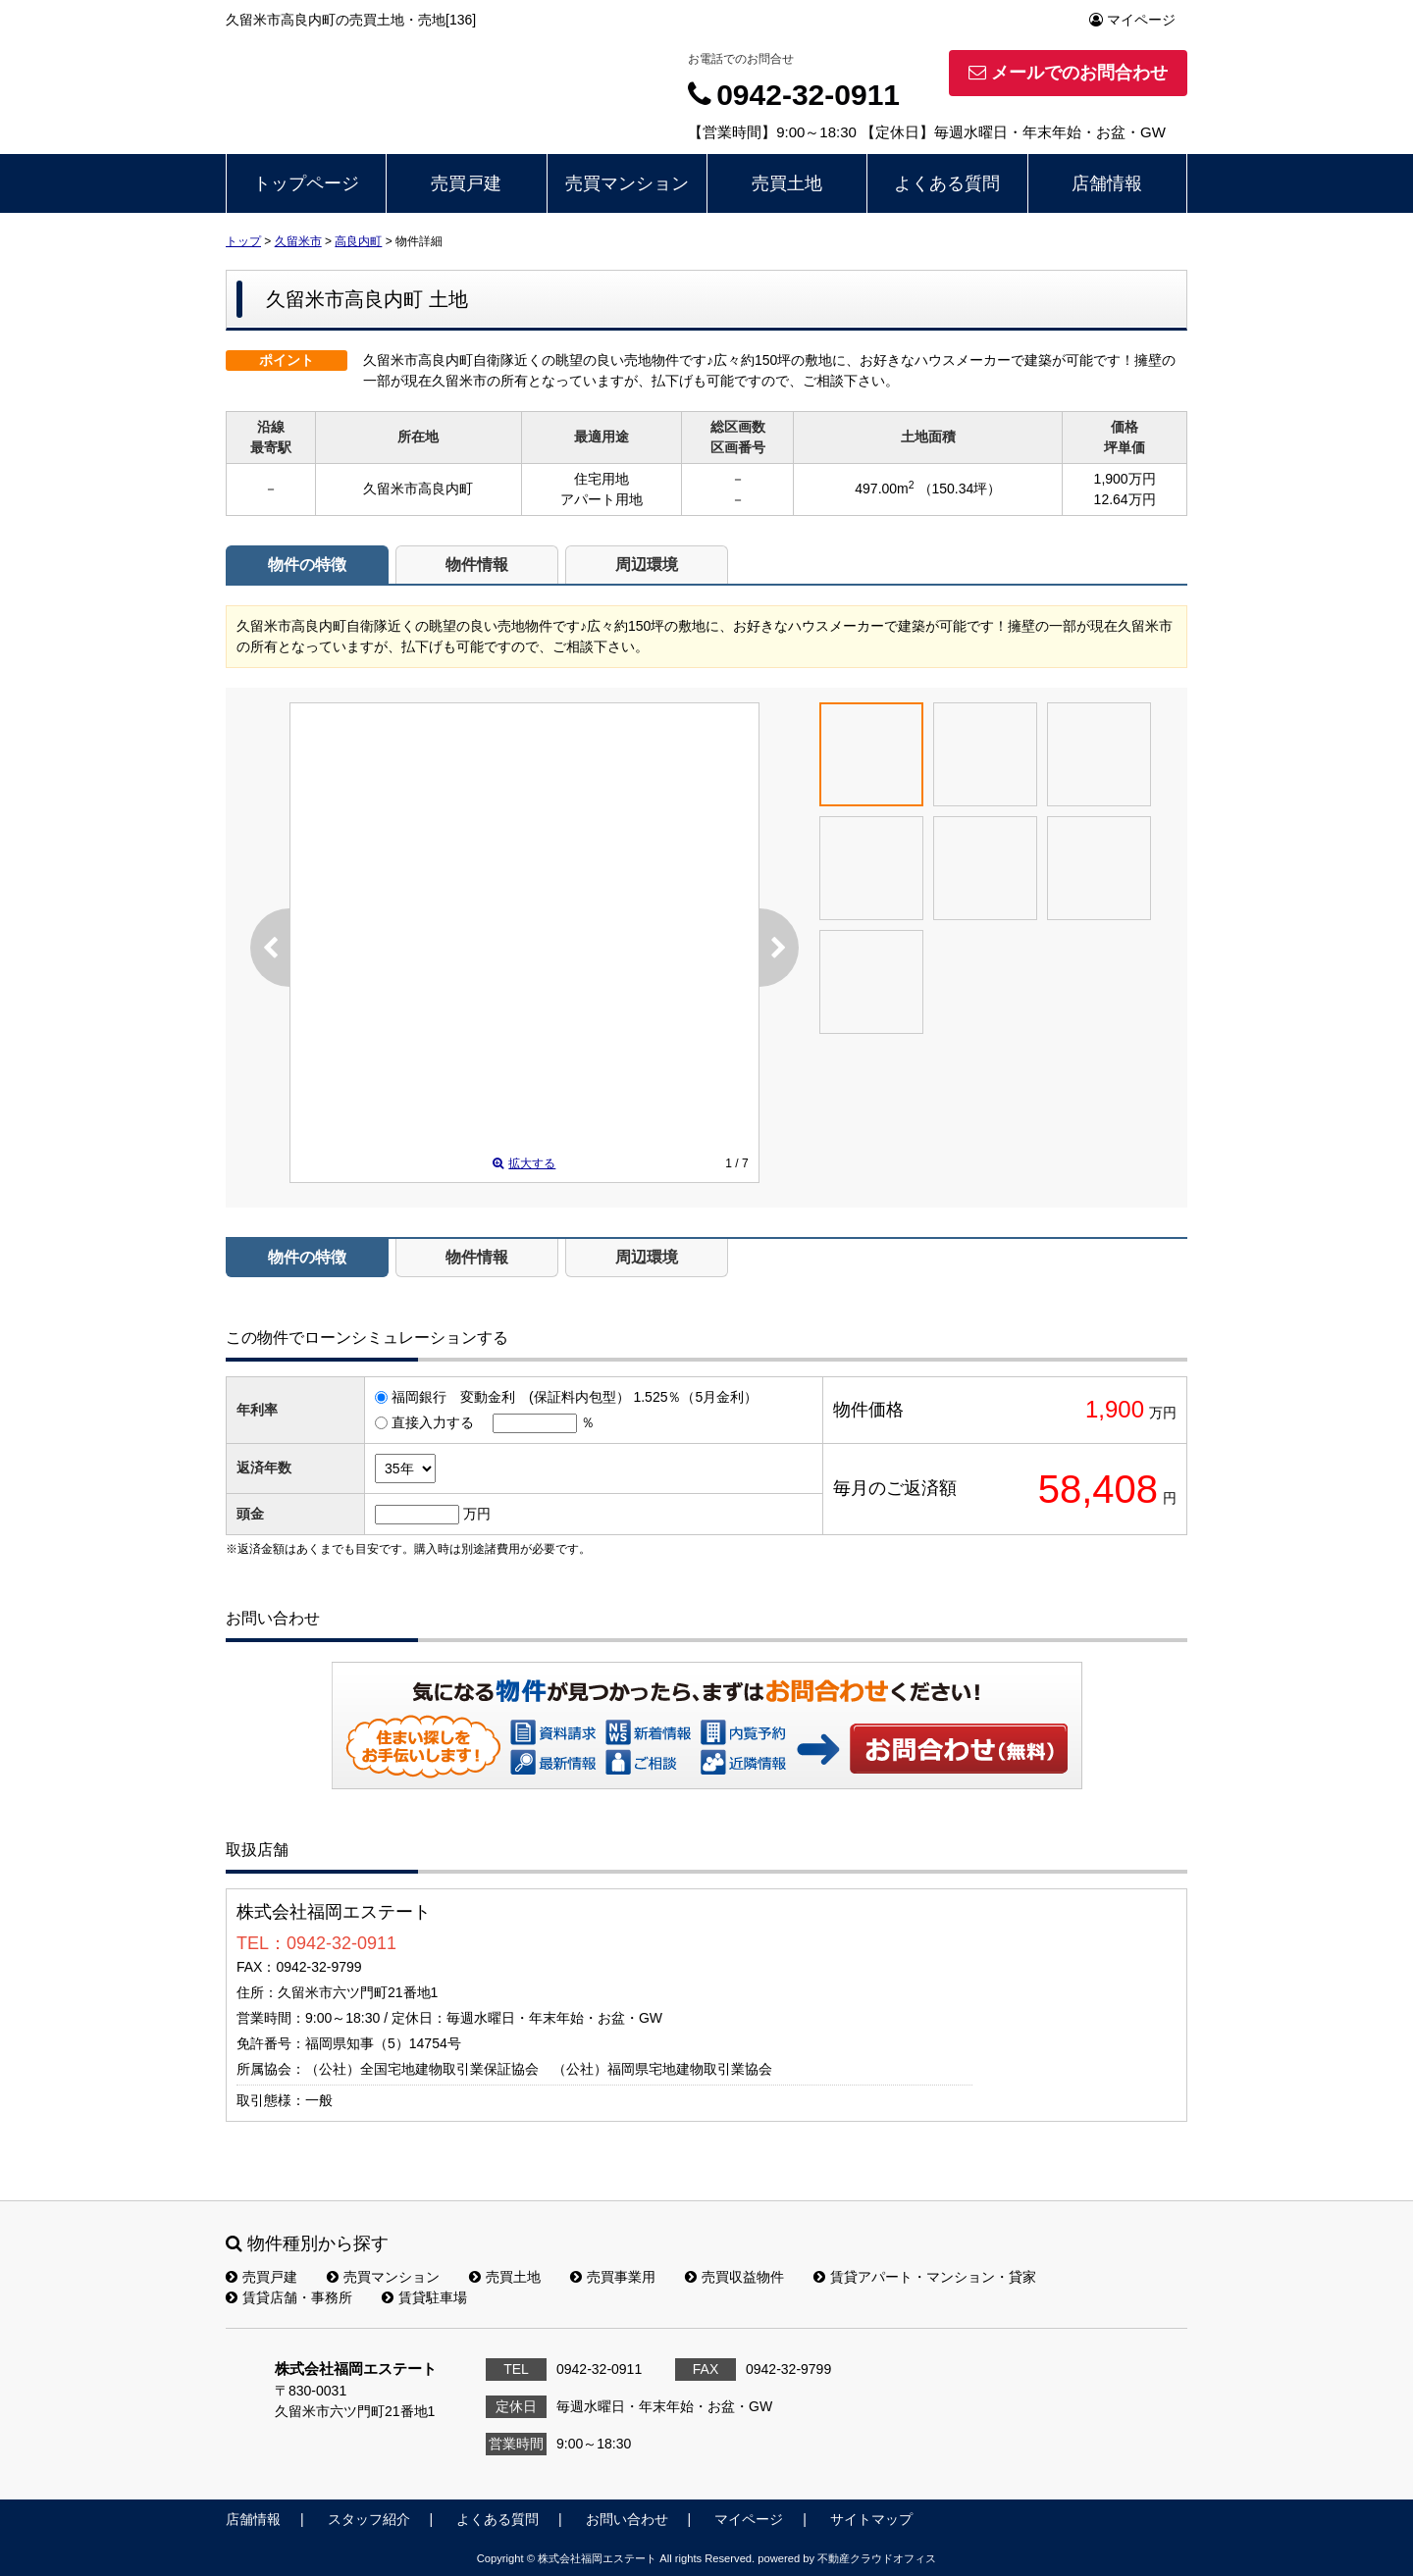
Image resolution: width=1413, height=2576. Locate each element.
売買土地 (787, 183)
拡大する (524, 1163)
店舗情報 (1107, 183)
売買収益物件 (734, 2277)
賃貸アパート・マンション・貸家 (924, 2277)
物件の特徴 (307, 564)
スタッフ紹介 (369, 2519)
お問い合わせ (960, 1748)
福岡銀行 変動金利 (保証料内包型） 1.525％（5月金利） (575, 1397)
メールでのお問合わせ (1068, 72)
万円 (477, 1513)
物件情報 (476, 564)
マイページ (1132, 19)
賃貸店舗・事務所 (289, 2297)
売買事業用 (612, 2277)
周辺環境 (646, 564)
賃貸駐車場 (424, 2297)
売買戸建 (466, 183)
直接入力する (433, 1422)
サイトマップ (871, 2519)
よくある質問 (947, 183)
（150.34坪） (960, 488)
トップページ (306, 183)
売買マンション (627, 183)
